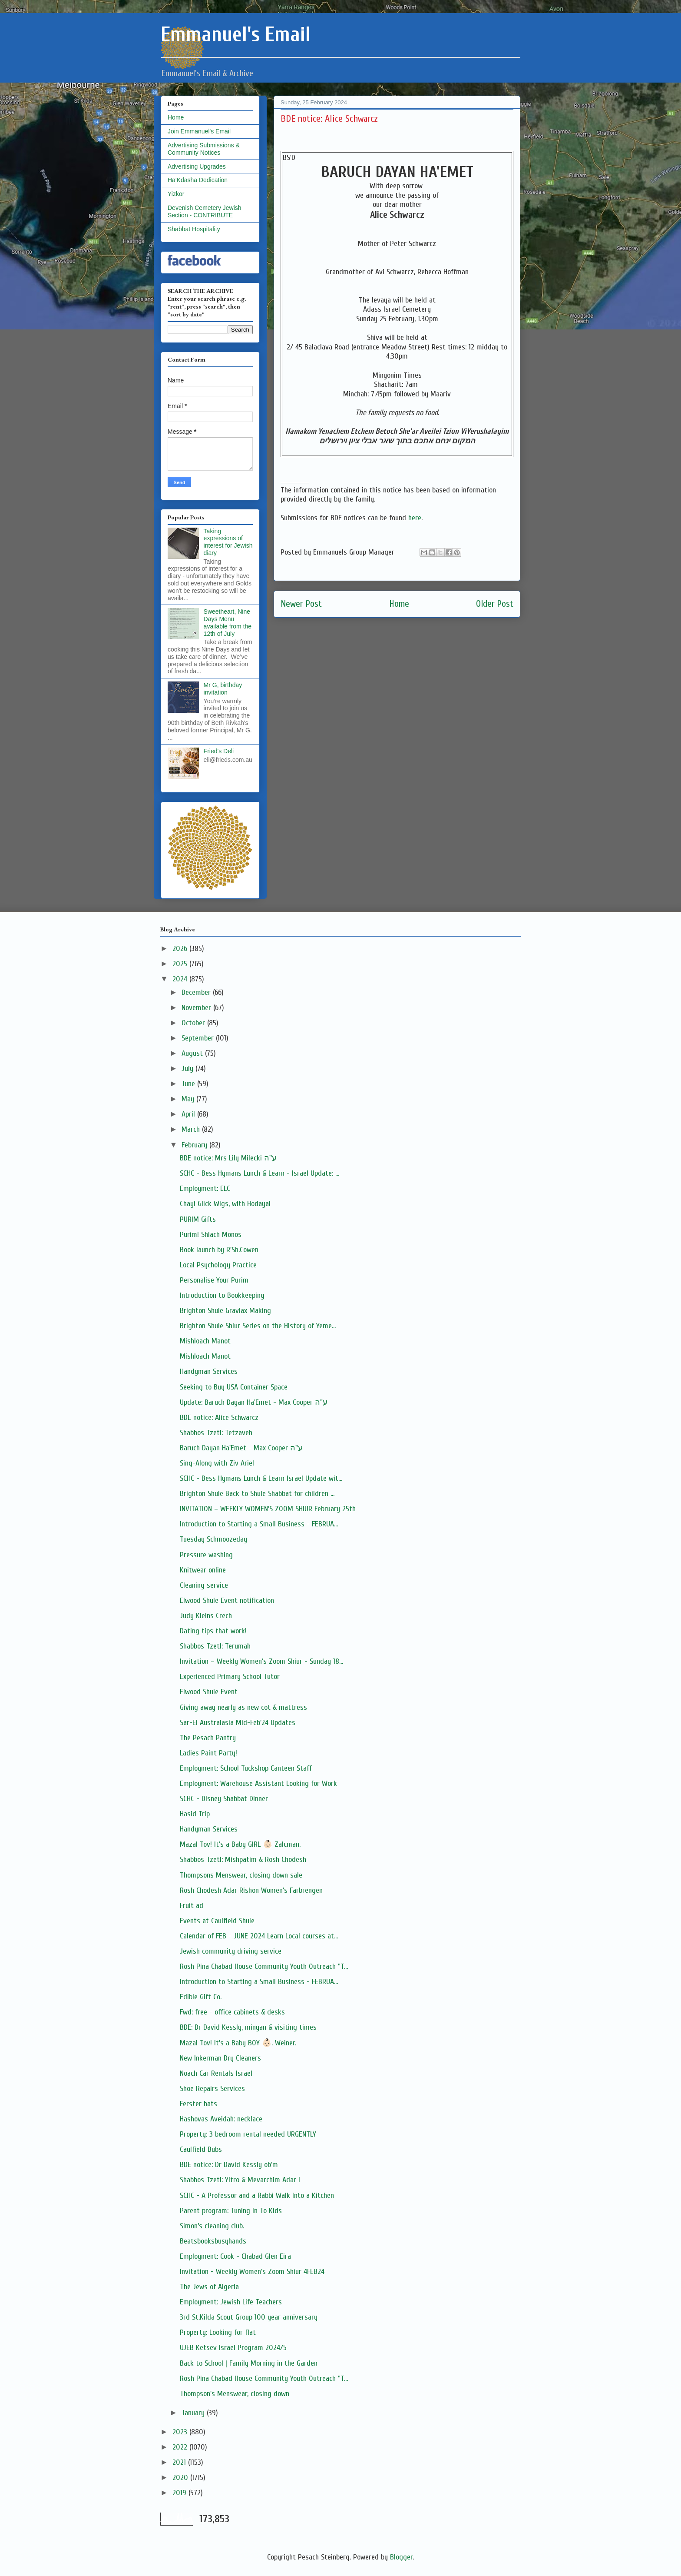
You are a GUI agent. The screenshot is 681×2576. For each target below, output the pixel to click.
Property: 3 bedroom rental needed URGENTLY (248, 2134)
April (189, 1114)
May (189, 1099)
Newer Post (301, 603)
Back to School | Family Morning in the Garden (248, 2363)
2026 (180, 948)
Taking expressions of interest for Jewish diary (228, 542)
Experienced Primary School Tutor (230, 1676)
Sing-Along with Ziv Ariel (217, 1463)
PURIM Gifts (198, 1219)
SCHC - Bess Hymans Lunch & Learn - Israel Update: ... (259, 1173)
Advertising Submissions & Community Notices (204, 149)
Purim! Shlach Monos (210, 1234)
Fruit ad (191, 1905)
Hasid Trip (195, 1813)
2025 (180, 963)
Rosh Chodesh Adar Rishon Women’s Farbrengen (251, 1890)
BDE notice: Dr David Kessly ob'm (229, 2164)
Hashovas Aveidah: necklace (221, 2119)
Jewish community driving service (230, 1951)
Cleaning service (204, 1585)
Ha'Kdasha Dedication (198, 179)
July (188, 1068)
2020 (181, 2477)
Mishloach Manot (205, 1341)
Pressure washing (206, 1554)
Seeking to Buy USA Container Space (234, 1387)
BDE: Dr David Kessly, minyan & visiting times (248, 2027)
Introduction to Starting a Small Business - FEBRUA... (259, 1524)
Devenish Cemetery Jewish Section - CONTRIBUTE (204, 211)
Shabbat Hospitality (194, 229)
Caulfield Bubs (201, 2149)
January (194, 2412)
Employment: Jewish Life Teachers (231, 2302)
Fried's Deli (219, 751)
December (197, 992)
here (414, 517)
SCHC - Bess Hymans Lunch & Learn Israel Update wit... (261, 1478)
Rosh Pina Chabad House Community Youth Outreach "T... (264, 1966)
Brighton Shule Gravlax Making (225, 1310)
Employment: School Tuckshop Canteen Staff (246, 1768)
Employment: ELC (205, 1188)
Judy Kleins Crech (206, 1615)
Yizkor (176, 193)
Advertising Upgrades (197, 166)
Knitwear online (203, 1570)
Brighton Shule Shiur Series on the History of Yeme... (258, 1325)
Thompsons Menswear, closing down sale (241, 1875)
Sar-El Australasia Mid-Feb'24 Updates (237, 1722)
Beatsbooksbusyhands (213, 2241)
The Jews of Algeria (209, 2286)
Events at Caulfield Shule (217, 1920)
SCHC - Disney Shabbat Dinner (224, 1798)
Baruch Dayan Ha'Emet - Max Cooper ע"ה (241, 1448)
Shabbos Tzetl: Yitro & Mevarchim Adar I (240, 2179)
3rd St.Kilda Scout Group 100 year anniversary (248, 2317)
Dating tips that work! (213, 1630)
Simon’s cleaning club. (212, 2225)
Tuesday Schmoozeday (213, 1539)
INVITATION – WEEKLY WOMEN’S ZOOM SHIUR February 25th (268, 1508)
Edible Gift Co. (200, 1996)
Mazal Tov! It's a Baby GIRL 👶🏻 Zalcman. (240, 1844)
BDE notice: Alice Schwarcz (219, 1417)
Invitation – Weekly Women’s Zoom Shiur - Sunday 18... (261, 1661)
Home (399, 603)
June (189, 1083)
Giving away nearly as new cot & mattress (243, 1707)
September (199, 1038)
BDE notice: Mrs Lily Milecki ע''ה (228, 1158)
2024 (180, 979)
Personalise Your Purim (214, 1280)
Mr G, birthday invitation (223, 688)
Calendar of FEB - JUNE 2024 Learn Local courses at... (259, 1936)
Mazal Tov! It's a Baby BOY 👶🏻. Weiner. (238, 2043)
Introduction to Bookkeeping (222, 1295)
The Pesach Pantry (208, 1737)
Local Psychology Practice (218, 1265)
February (195, 1145)
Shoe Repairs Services (212, 2088)
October (194, 1022)
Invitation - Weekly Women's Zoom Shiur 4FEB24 (252, 2271)
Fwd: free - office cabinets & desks (232, 2012)
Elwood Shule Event (209, 1691)
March (192, 1129)
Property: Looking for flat (218, 2332)
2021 (180, 2462)
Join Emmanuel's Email (199, 131)
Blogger (401, 2557)
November (197, 1007)
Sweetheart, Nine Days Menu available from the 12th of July (228, 622)
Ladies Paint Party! (208, 1753)
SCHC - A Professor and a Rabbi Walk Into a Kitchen (257, 2195)
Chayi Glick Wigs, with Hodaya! (225, 1203)
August (193, 1053)
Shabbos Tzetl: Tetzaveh (216, 1432)
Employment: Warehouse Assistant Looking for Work (258, 1783)
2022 (180, 2447)
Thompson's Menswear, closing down (234, 2393)
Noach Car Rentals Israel (216, 2073)
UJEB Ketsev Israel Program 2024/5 (233, 2347)
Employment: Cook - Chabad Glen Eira (235, 2256)
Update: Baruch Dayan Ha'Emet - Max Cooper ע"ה (253, 1402)
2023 (180, 2431)
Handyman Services (209, 1371)
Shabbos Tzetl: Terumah (215, 1646)
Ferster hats (198, 2103)
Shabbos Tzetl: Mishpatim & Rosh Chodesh (243, 1859)
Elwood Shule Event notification (227, 1600)
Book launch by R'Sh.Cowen (219, 1249)
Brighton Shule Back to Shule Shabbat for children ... (257, 1493)
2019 (180, 2492)
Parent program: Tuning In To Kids (231, 2210)
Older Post (494, 603)
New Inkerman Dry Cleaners (220, 2058)
